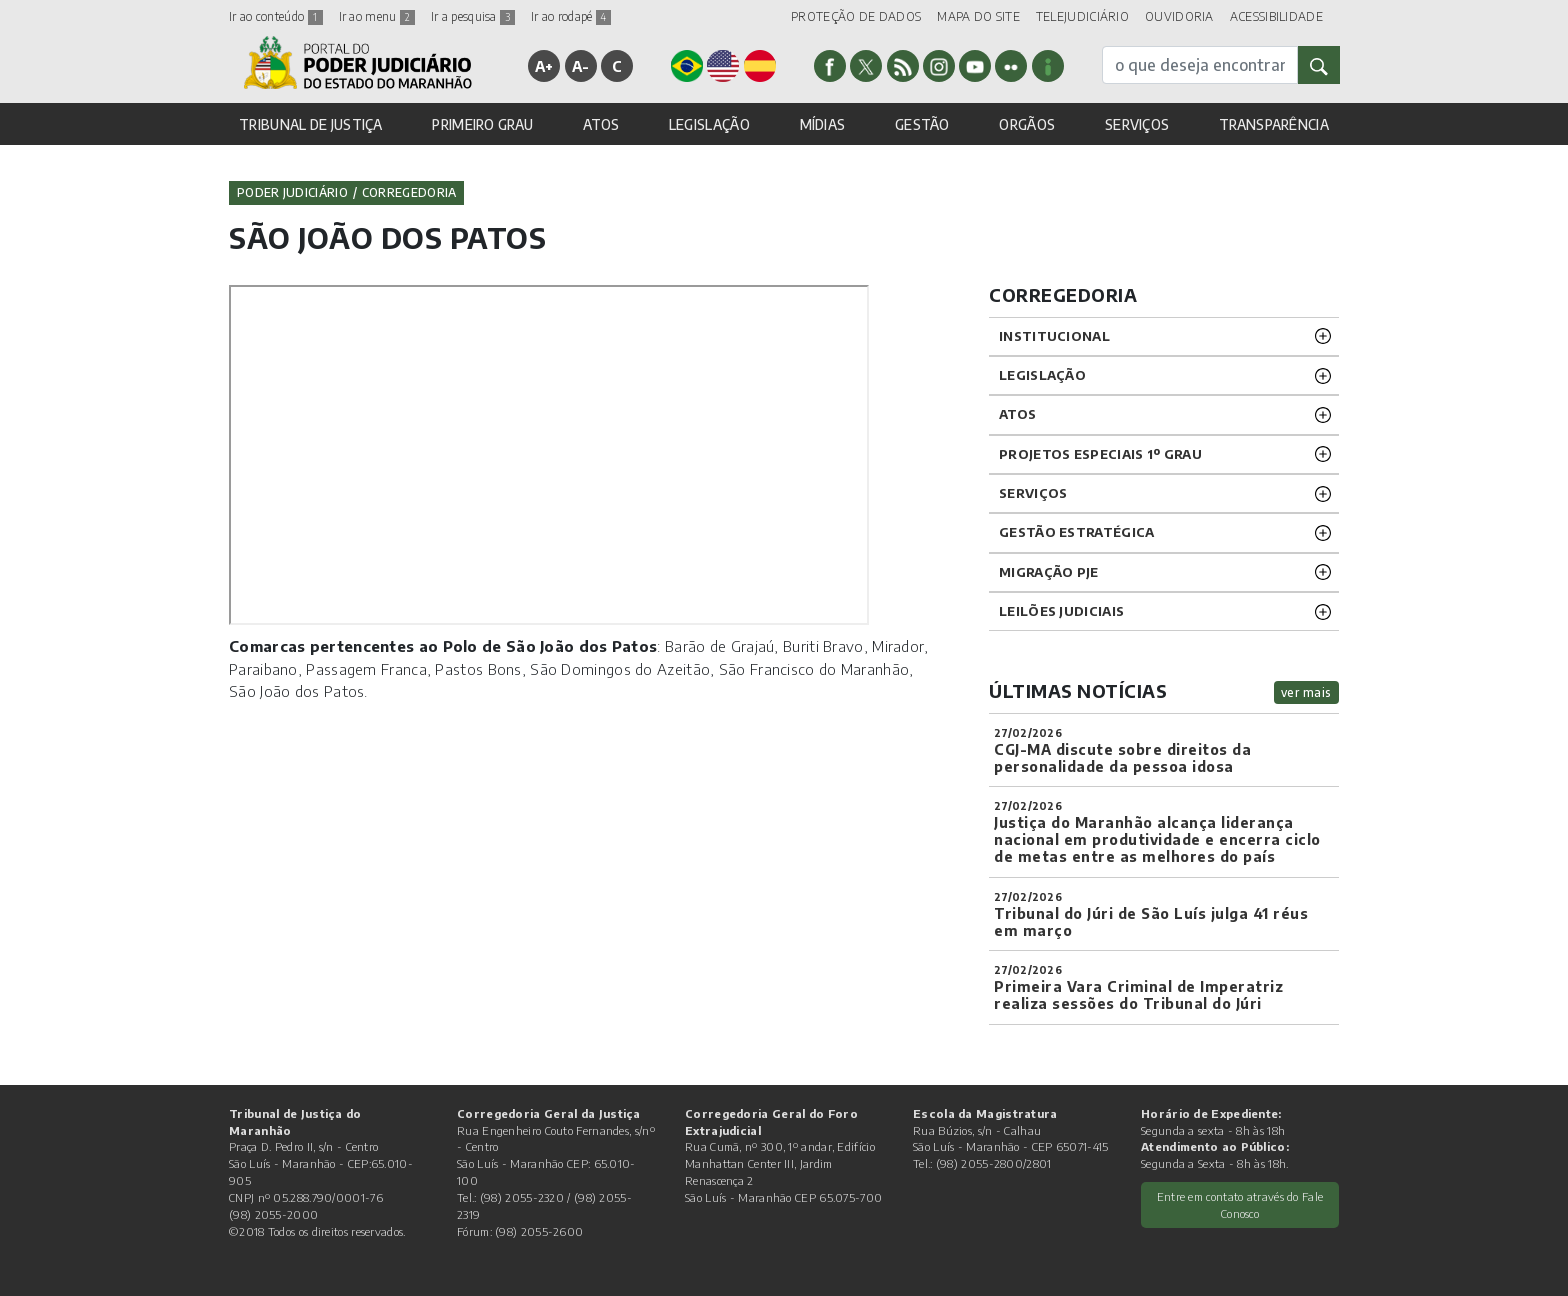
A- (581, 66)
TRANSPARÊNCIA (1274, 124)
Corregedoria (409, 192)
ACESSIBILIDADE (1276, 16)
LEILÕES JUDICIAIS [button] (1061, 611)
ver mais (1306, 692)
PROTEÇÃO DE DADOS (856, 16)
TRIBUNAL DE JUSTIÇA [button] (311, 124)
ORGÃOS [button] (1027, 124)
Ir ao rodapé (571, 16)
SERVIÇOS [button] (1137, 124)
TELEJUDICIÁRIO (1082, 16)
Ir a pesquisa (473, 16)
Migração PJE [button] (1049, 572)
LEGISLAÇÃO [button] (709, 124)
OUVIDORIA (1179, 16)
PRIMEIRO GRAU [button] (482, 124)
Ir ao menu (377, 16)
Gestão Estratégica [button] (1076, 532)
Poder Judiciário (292, 192)
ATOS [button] (601, 124)
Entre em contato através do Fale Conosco (1240, 1204)
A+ (544, 66)
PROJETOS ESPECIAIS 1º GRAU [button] (1100, 454)
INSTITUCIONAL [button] (1054, 336)
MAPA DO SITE (978, 16)
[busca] (1200, 65)
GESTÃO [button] (922, 124)
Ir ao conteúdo (276, 16)
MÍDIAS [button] (823, 124)
